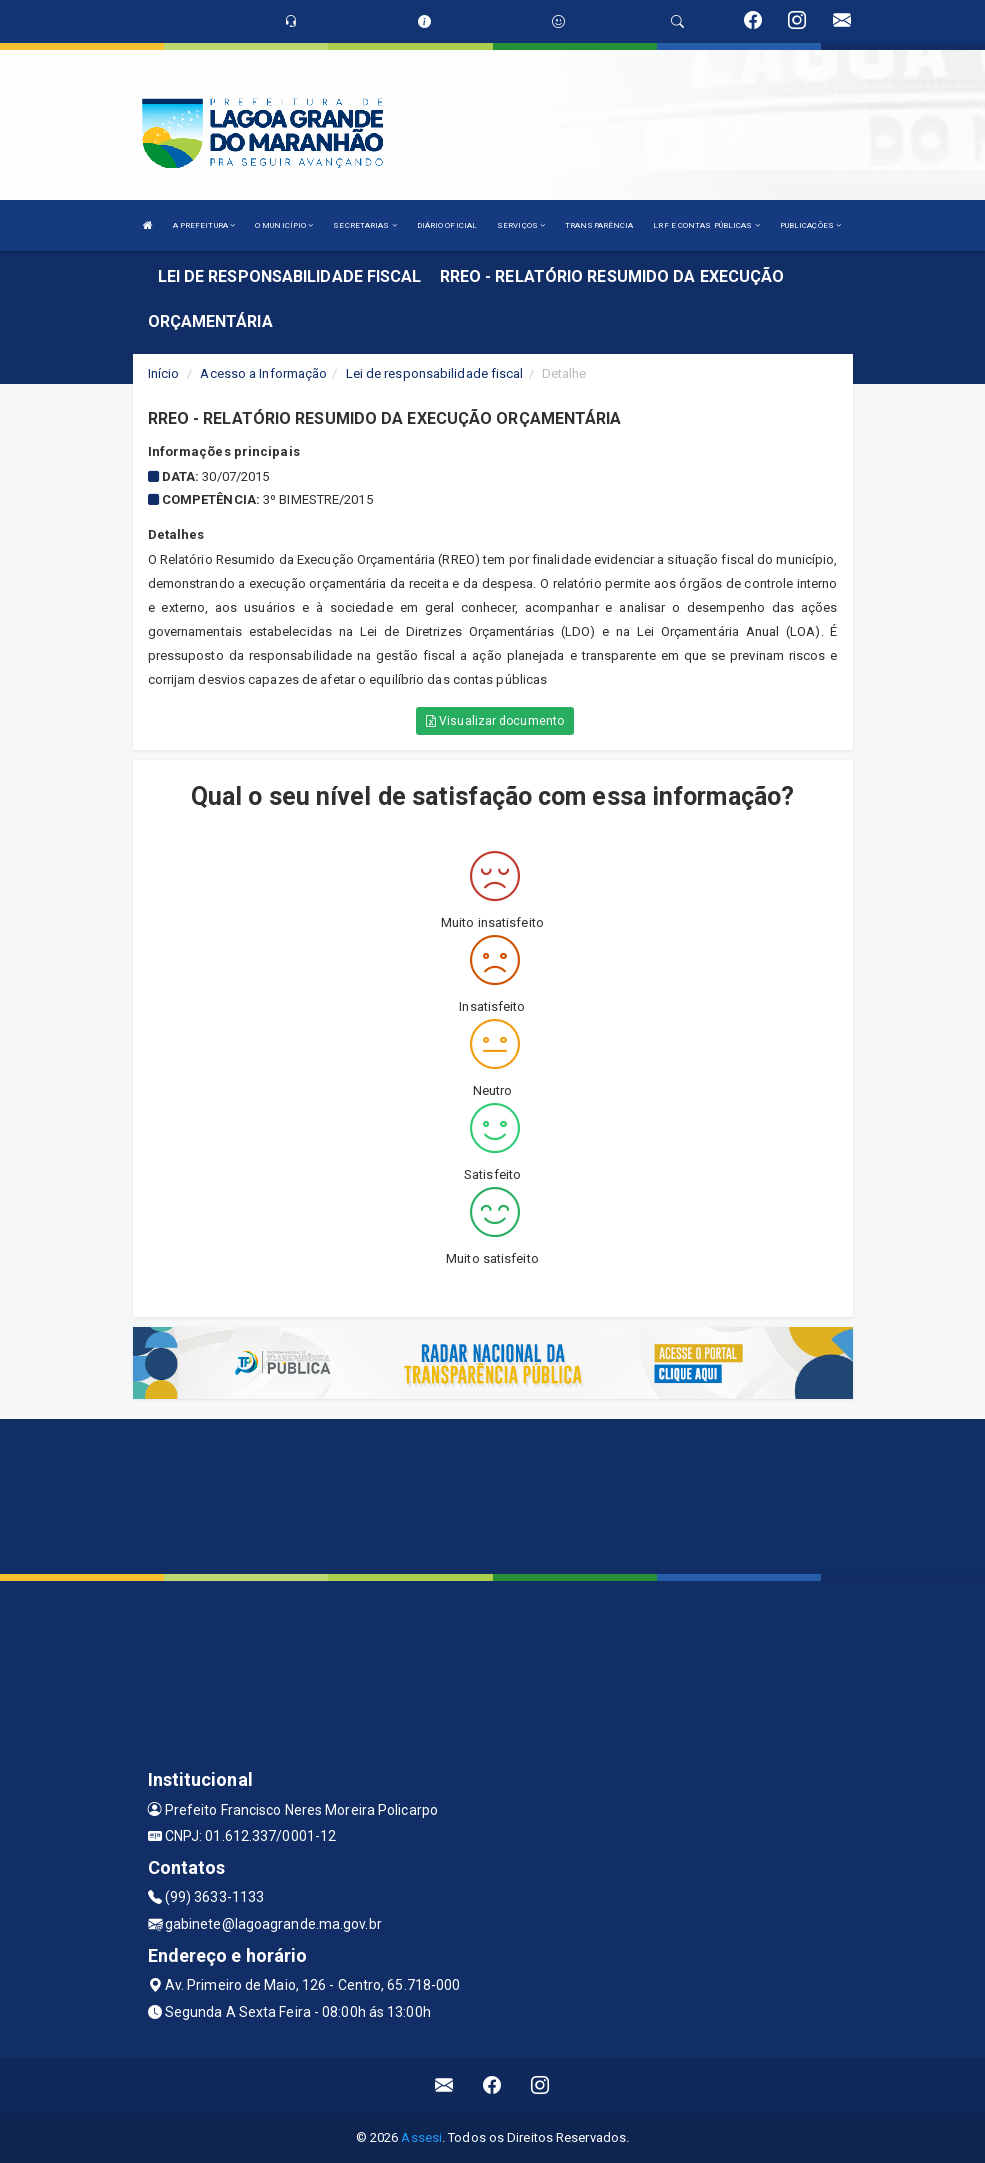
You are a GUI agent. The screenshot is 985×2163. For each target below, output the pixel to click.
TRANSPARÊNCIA (599, 225)
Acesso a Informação (263, 373)
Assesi (421, 2137)
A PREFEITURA (204, 225)
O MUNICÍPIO (284, 225)
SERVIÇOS (521, 225)
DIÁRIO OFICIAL (447, 225)
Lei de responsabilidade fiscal (435, 373)
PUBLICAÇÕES (810, 225)
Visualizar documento (495, 721)
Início (164, 373)
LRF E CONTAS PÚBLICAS (706, 225)
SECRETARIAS (364, 225)
